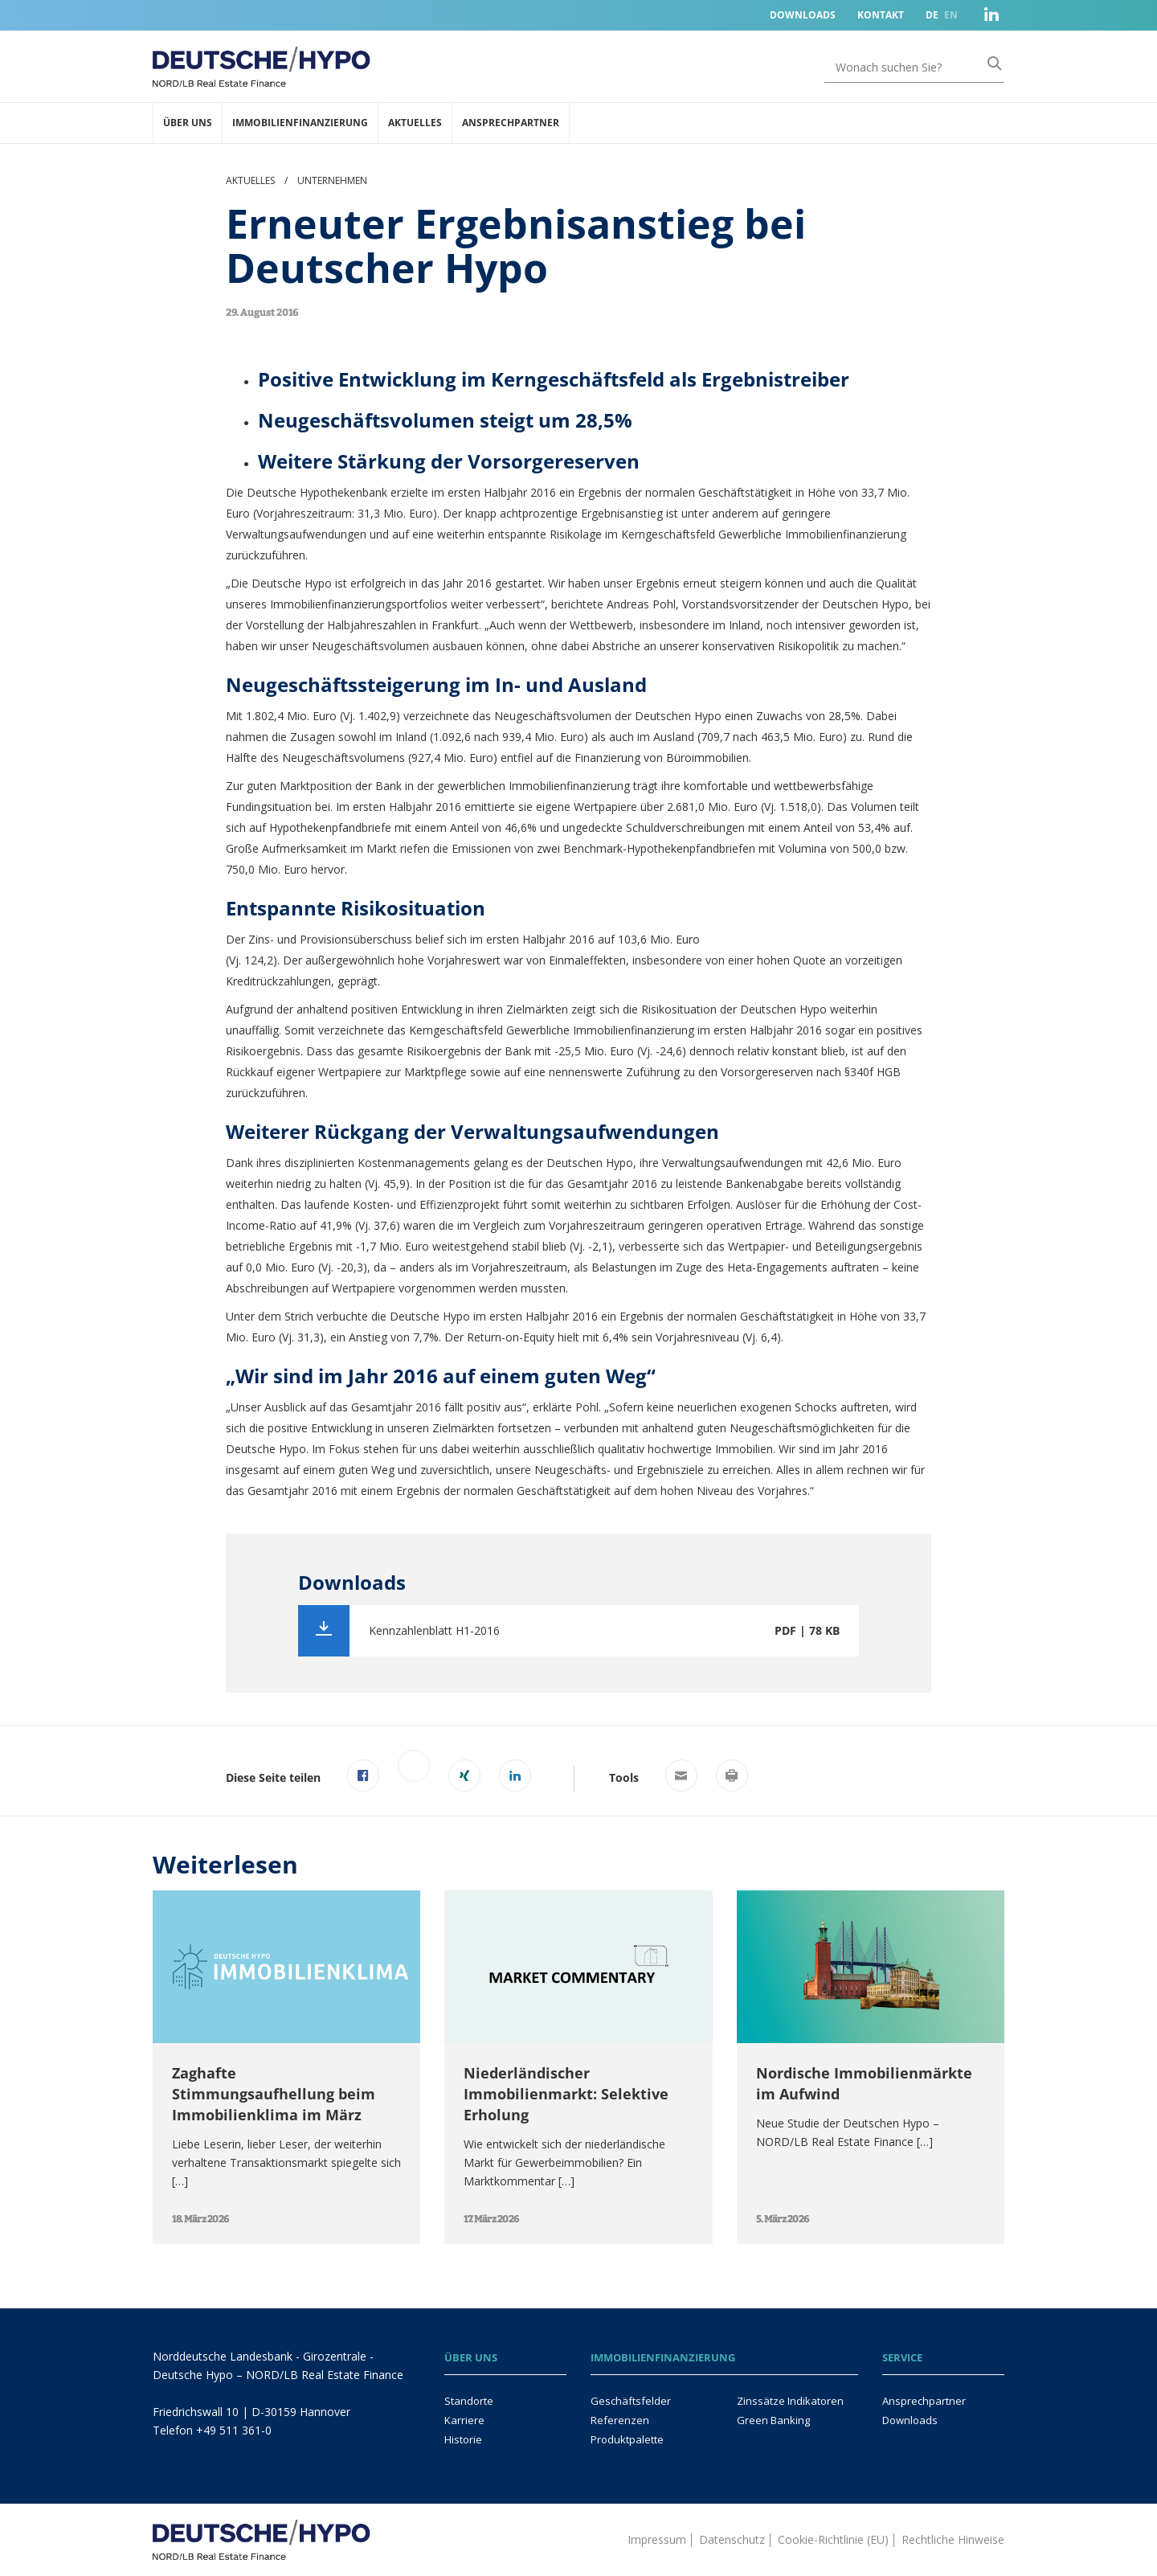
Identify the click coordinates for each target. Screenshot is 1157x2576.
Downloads (803, 15)
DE (932, 15)
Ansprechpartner (510, 122)
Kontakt (880, 15)
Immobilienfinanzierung (300, 122)
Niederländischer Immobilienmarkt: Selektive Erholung (566, 2093)
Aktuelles (415, 122)
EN (951, 15)
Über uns (187, 122)
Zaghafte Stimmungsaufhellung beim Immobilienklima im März (273, 2093)
